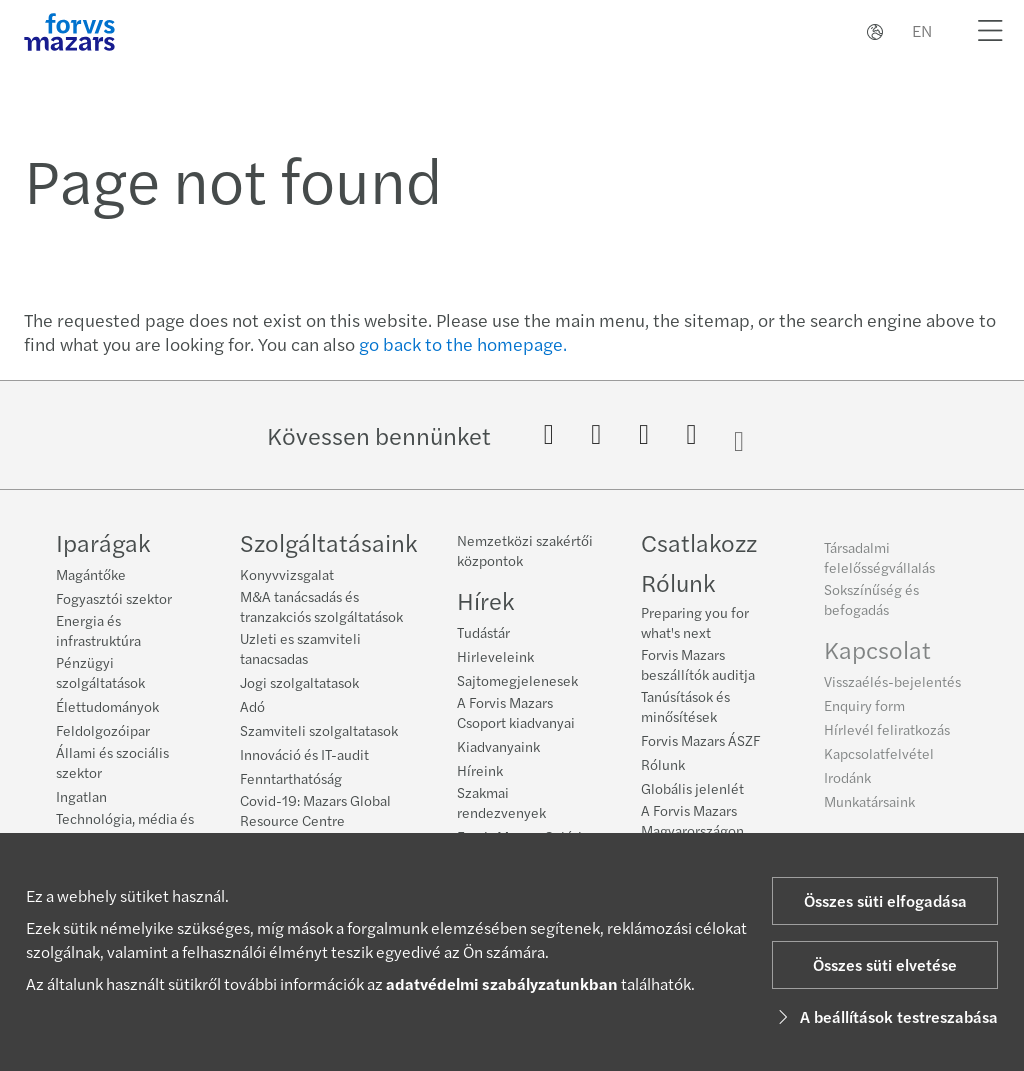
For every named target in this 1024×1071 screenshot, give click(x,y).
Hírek (485, 600)
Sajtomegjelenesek (517, 680)
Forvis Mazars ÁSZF (700, 746)
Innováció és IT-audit (304, 754)
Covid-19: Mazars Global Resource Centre (315, 810)
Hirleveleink (495, 656)
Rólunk (678, 588)
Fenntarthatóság (291, 778)
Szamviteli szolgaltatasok (319, 730)
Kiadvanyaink (498, 746)
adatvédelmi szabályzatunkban (502, 983)
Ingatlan (81, 796)
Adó (252, 706)
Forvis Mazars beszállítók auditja (698, 670)
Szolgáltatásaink (328, 542)
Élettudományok (107, 706)
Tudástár (483, 632)
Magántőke (91, 574)
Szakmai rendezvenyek (501, 802)
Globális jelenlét (692, 794)
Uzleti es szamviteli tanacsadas (300, 648)
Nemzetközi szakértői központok (525, 550)
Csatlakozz (699, 548)
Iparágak (103, 542)
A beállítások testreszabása (885, 1016)
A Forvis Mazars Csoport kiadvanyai (516, 712)
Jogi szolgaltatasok (299, 682)
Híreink (480, 770)
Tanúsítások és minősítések (685, 712)
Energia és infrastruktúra (98, 630)
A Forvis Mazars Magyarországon (692, 826)
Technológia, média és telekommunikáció (125, 828)
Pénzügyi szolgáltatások (100, 672)
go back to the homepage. (463, 343)
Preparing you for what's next (695, 628)
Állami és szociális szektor (112, 762)
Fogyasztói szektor (114, 598)
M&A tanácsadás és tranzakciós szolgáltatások (321, 606)
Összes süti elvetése (885, 964)
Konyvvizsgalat (287, 574)
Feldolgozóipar (103, 730)
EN (922, 30)
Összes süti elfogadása (885, 900)
